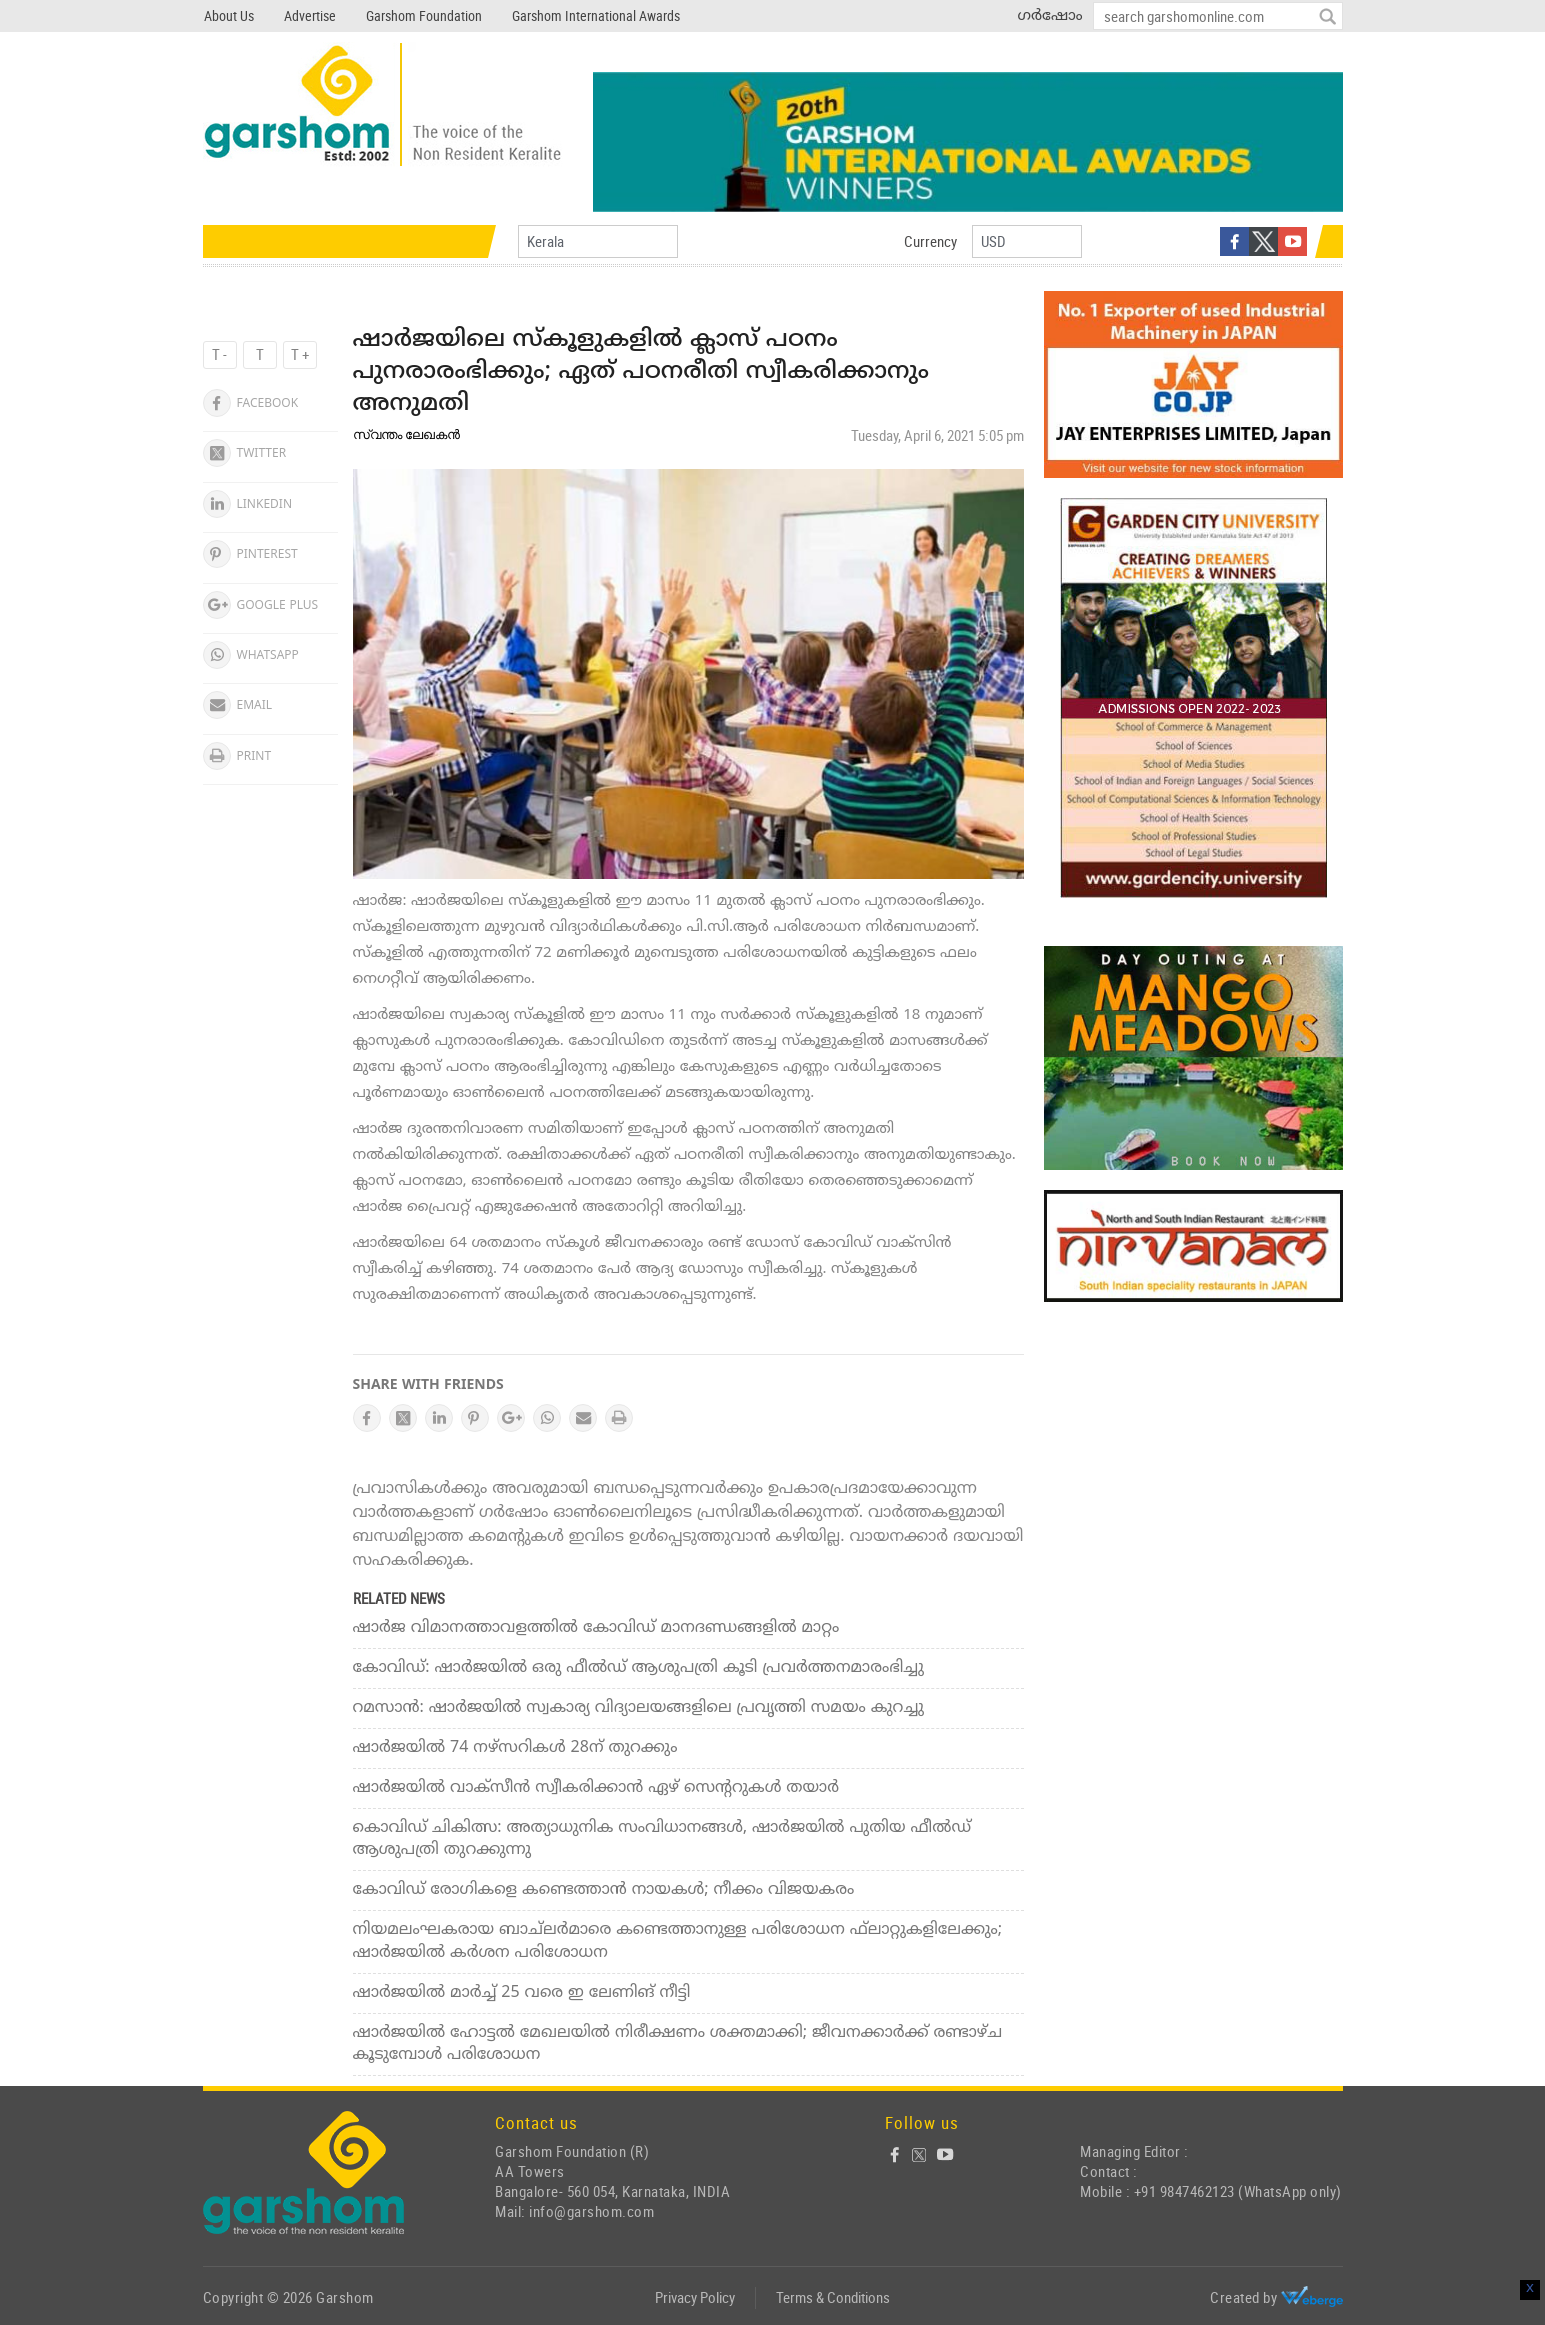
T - (219, 354)
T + (300, 354)
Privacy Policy (695, 2297)
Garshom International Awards (596, 15)
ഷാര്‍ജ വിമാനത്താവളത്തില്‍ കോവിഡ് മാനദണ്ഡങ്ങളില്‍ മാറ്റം (596, 1628)
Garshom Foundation (424, 15)
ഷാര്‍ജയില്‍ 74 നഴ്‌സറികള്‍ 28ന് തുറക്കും (515, 1748)
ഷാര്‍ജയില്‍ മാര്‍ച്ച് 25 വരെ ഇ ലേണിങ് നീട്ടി (522, 1993)
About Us (229, 15)
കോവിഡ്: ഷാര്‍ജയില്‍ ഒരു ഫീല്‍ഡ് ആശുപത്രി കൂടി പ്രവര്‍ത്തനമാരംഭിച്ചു (638, 1668)
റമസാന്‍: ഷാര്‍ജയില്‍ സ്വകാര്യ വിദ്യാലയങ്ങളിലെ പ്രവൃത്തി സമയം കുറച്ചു (638, 1708)
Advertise (310, 15)
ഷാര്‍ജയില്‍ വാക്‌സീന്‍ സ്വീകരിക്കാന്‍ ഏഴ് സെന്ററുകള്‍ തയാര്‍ (596, 1788)
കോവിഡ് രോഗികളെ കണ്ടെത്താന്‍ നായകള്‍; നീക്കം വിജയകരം (604, 1890)
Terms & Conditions (833, 2297)
